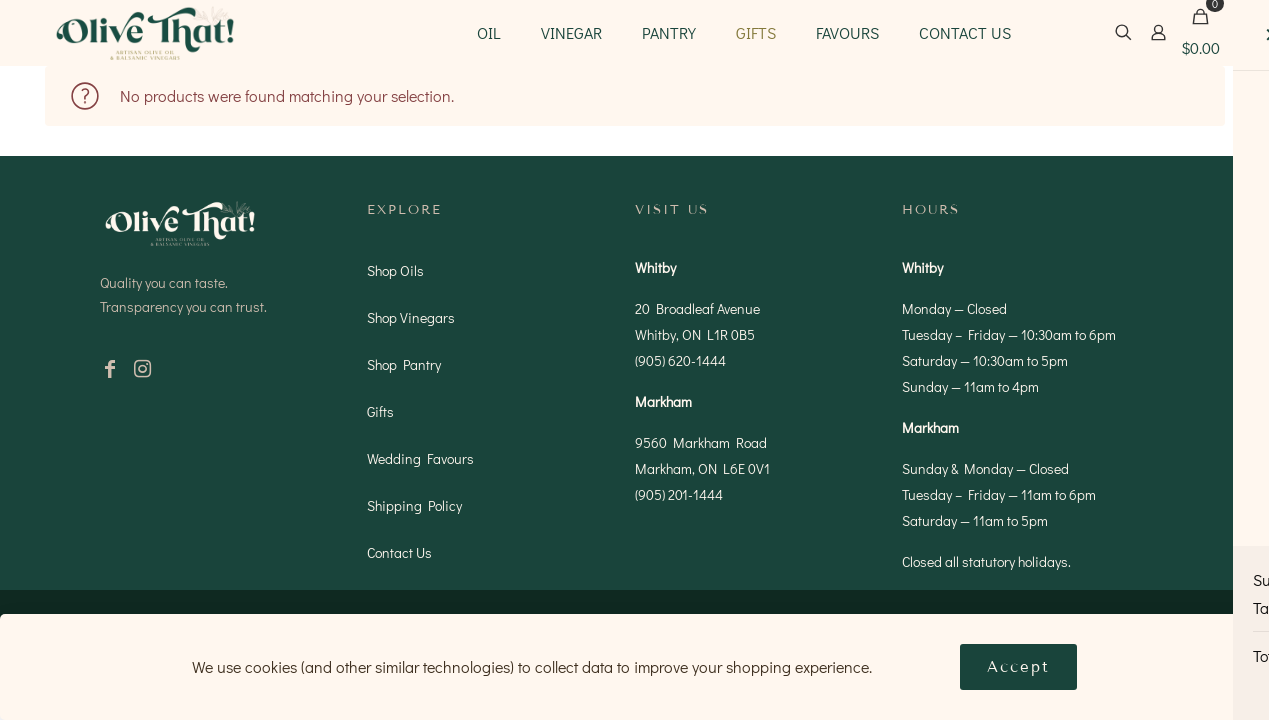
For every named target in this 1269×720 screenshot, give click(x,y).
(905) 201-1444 (679, 494)
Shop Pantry (404, 364)
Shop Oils (395, 270)
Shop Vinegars (411, 317)
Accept (1018, 667)
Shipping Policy (414, 505)
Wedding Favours (420, 458)
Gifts (380, 411)
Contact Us (399, 552)
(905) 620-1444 (680, 360)
